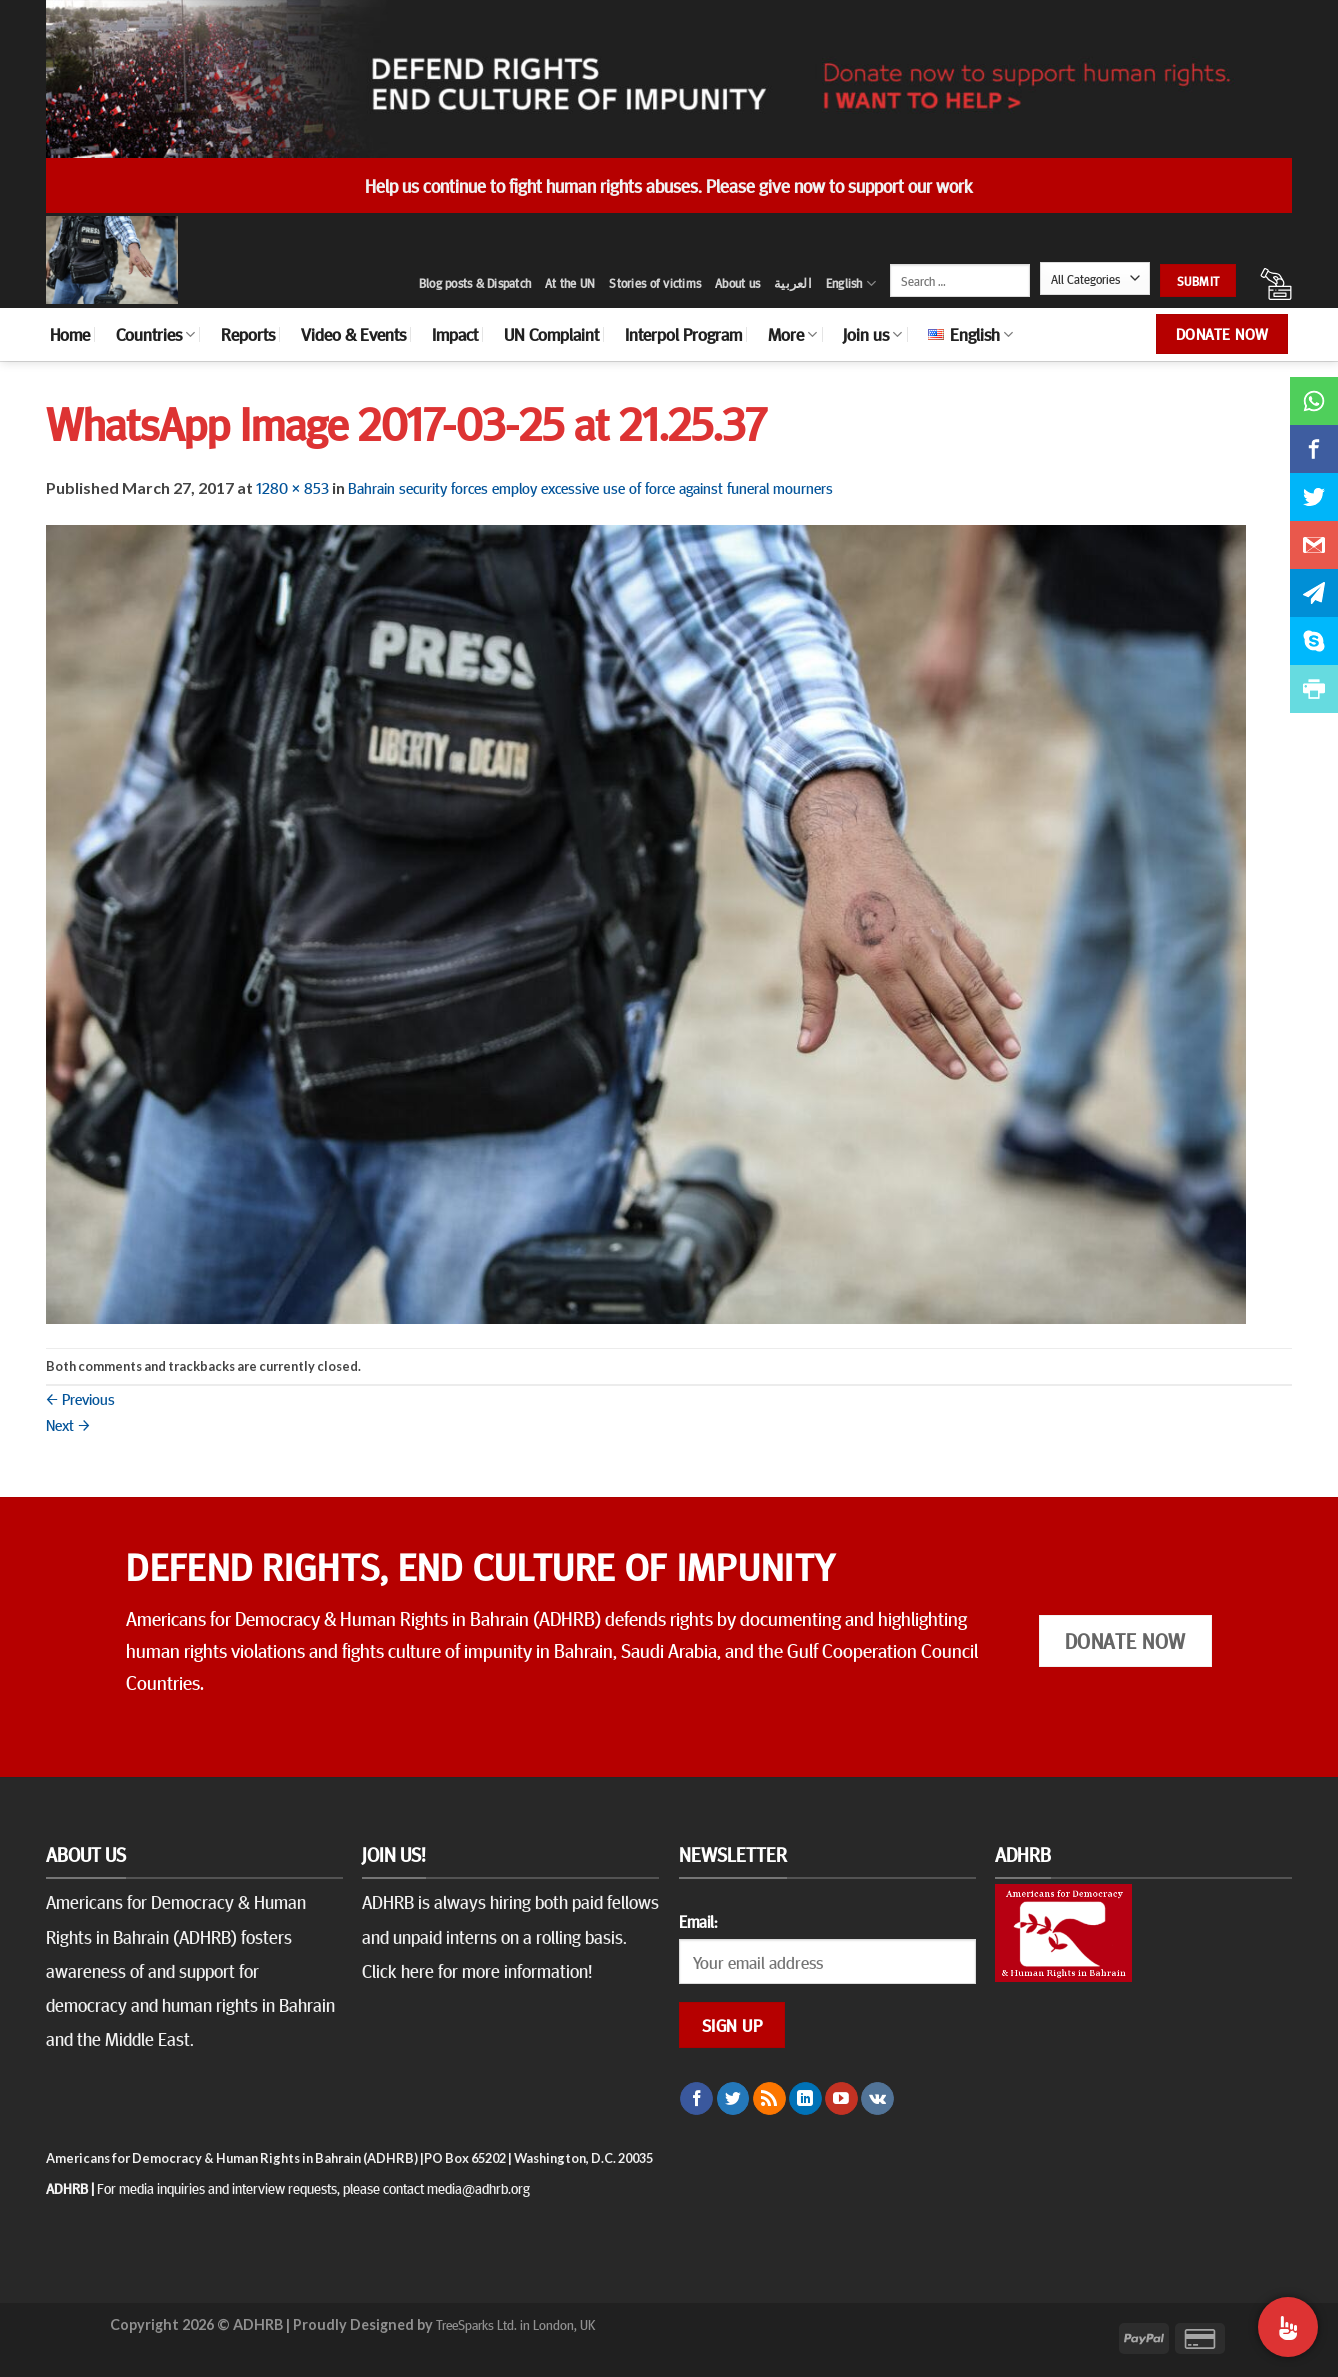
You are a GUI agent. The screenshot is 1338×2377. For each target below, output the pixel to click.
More (792, 334)
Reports (248, 334)
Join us (872, 334)
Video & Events (353, 334)
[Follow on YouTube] (841, 2099)
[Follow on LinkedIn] (805, 2099)
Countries (155, 334)
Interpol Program (683, 334)
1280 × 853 (292, 487)
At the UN (570, 283)
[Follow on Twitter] (733, 2099)
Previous (80, 1398)
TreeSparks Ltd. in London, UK (515, 2324)
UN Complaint (551, 334)
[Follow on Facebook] (696, 2099)
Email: (698, 1921)
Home (70, 334)
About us (737, 283)
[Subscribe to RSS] (769, 2099)
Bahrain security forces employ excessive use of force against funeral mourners (590, 487)
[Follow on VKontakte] (877, 2099)
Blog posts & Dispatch (475, 283)
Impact (455, 334)
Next (68, 1424)
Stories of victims (655, 283)
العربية (793, 283)
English (851, 283)
